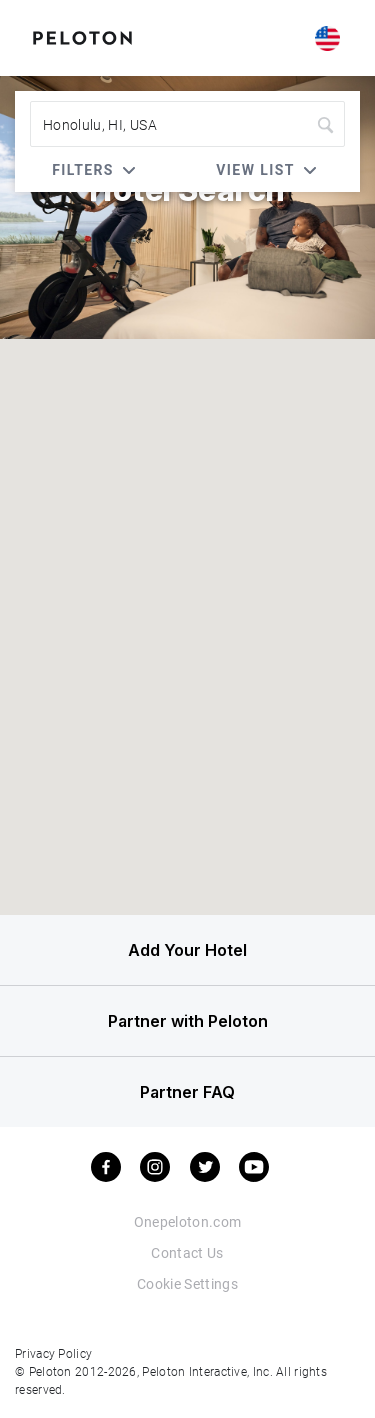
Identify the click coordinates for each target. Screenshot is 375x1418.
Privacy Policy (53, 1353)
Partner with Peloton (188, 1021)
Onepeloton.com (188, 1221)
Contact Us (187, 1252)
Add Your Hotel (187, 950)
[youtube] (254, 1167)
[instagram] (155, 1167)
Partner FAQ (187, 1092)
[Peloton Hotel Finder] (82, 36)
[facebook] (106, 1167)
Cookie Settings (187, 1283)
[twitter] (205, 1167)
